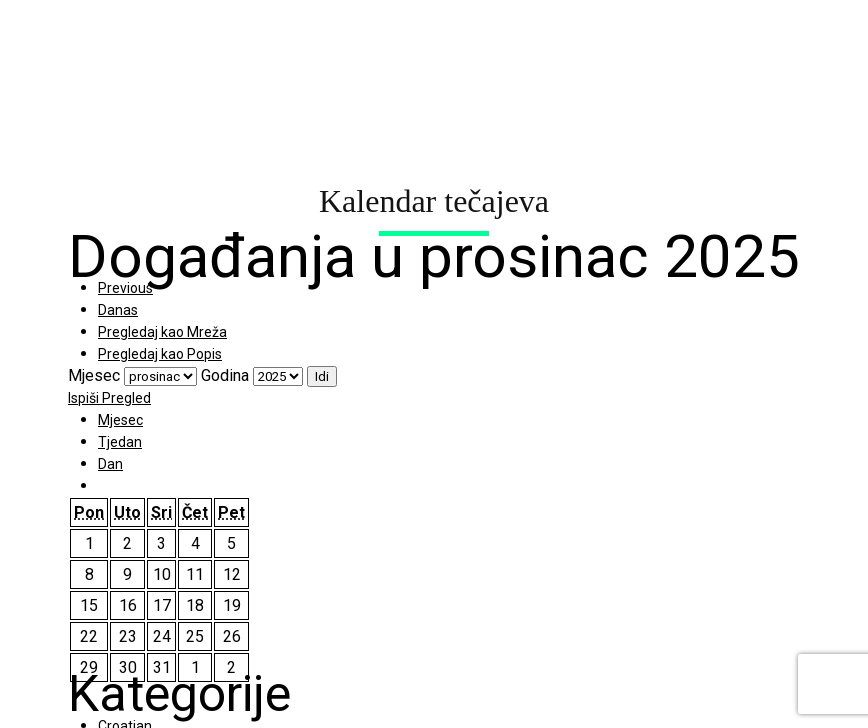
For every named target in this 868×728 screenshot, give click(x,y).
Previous (125, 288)
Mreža (162, 332)
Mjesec (94, 375)
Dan (110, 464)
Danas (118, 310)
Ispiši (109, 398)
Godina (225, 375)
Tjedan (120, 442)
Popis (160, 354)
